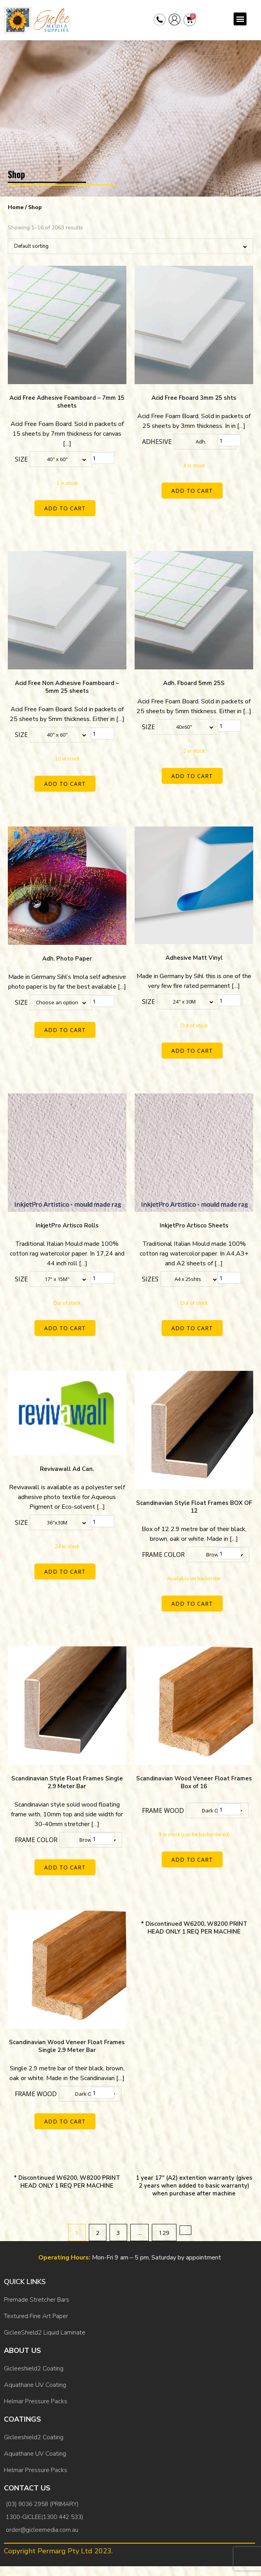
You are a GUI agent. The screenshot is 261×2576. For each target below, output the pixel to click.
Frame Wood (163, 1810)
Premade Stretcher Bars (36, 2299)
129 (164, 2232)
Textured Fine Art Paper (36, 2316)
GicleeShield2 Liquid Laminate (44, 2332)
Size (21, 459)
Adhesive (157, 441)
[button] (240, 19)
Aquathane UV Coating (35, 2385)
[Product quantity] (102, 458)
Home (15, 207)
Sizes (150, 1279)
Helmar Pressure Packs (35, 2401)
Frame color (163, 1554)
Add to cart (65, 508)
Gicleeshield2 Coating (33, 2368)
